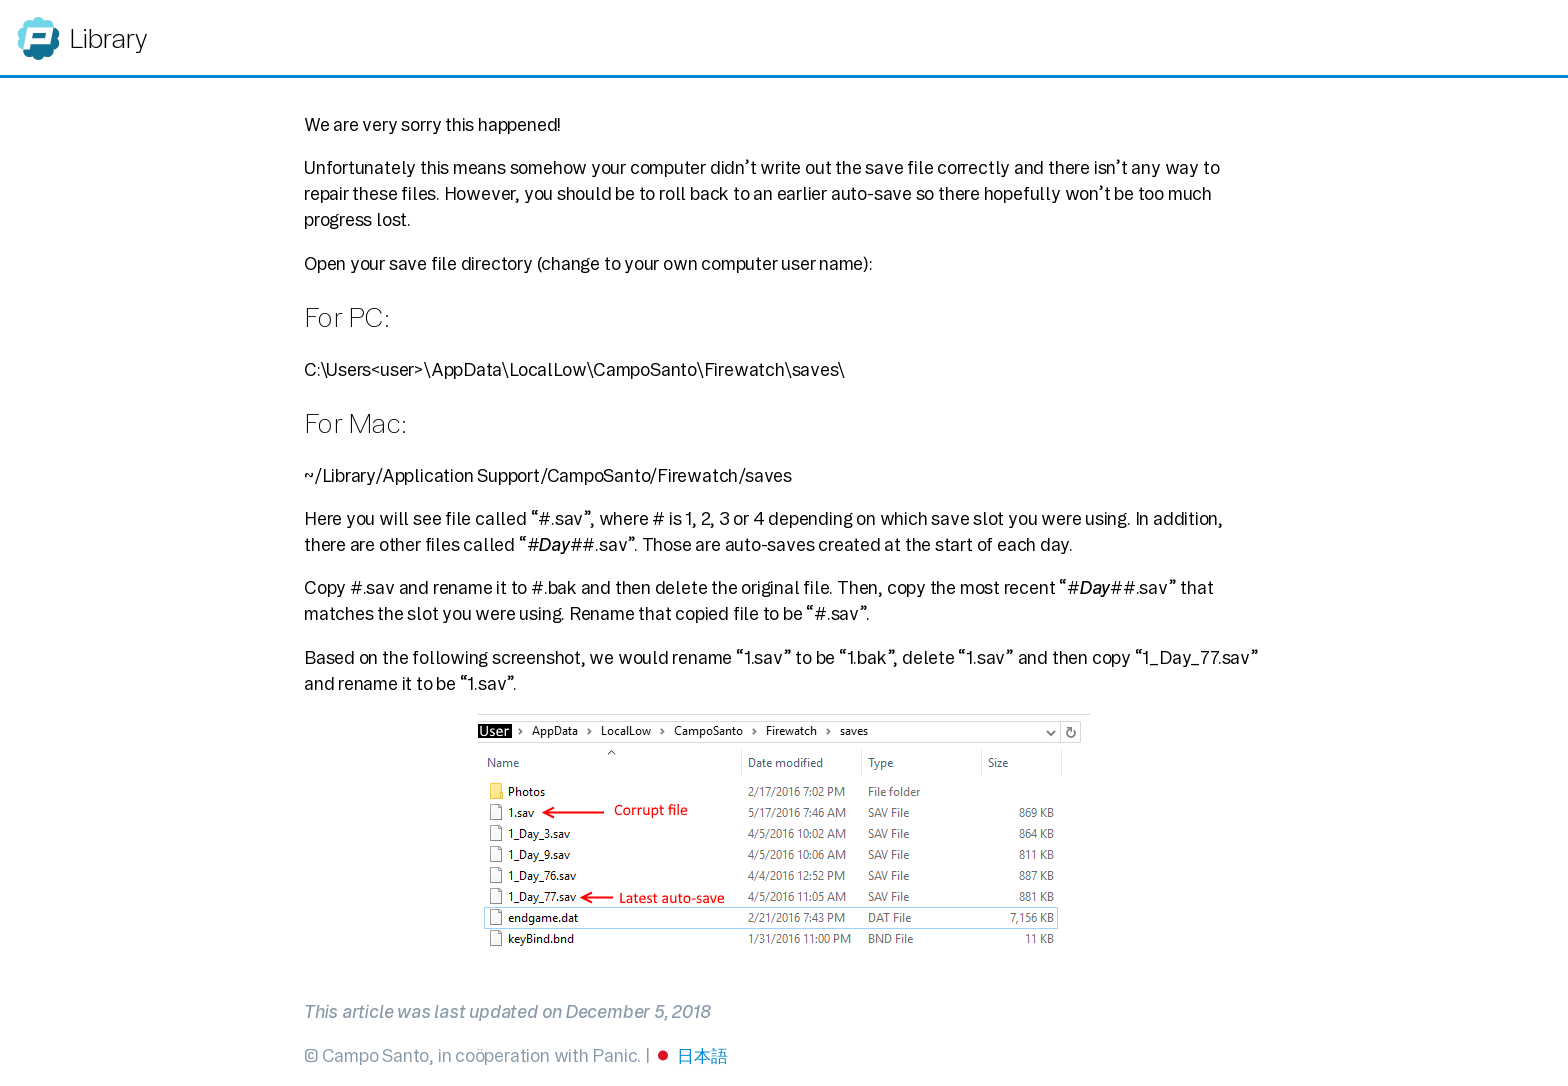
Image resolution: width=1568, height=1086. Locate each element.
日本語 (702, 1055)
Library (107, 38)
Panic (38, 29)
